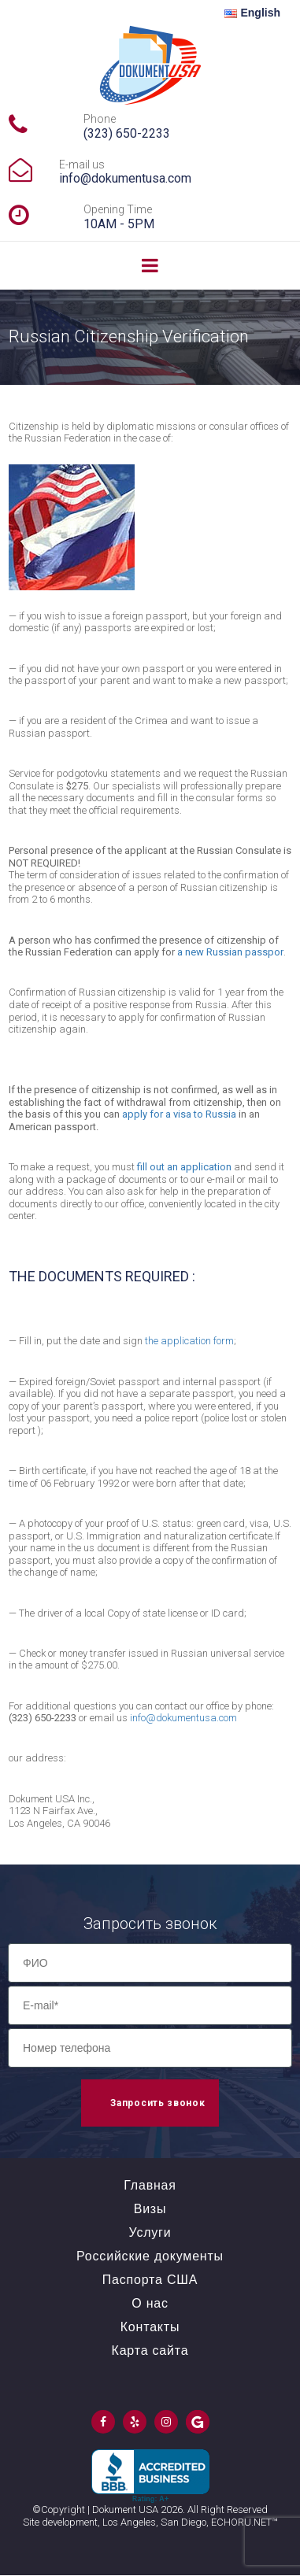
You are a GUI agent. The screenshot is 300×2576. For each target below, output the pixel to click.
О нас (150, 2303)
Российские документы (150, 2256)
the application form (189, 1341)
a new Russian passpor (230, 952)
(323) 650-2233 (126, 133)
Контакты (150, 2327)
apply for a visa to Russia (179, 1114)
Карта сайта (150, 2350)
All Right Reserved (227, 2509)
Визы (150, 2209)
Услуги (149, 2232)
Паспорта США (150, 2279)
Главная (150, 2185)
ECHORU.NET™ (244, 2522)
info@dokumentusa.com (125, 178)
